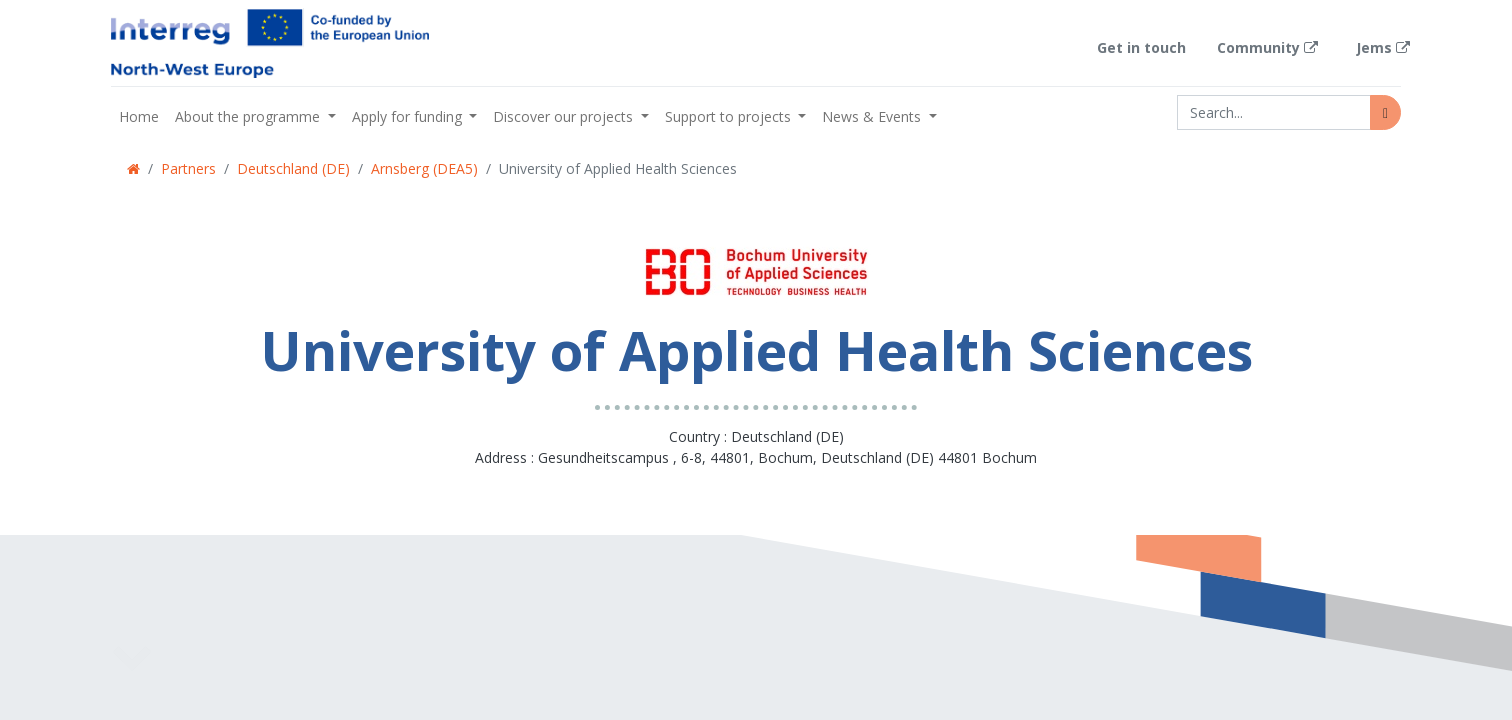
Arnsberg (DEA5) (424, 168)
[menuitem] (139, 116)
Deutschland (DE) (293, 168)
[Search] (1385, 112)
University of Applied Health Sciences (618, 168)
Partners (188, 168)
